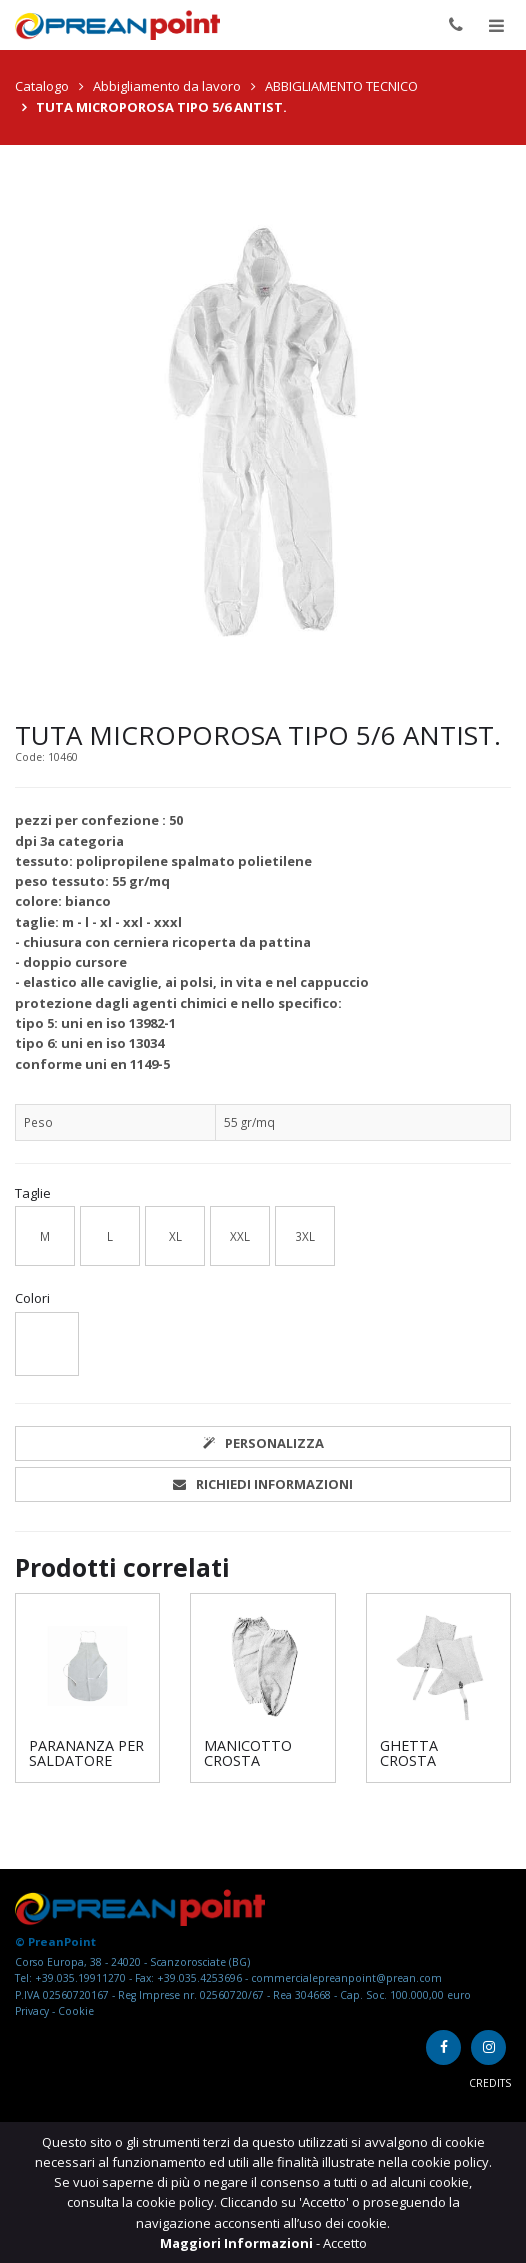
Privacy (33, 2011)
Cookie (76, 2011)
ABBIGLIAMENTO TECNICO (341, 86)
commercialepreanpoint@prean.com (346, 1978)
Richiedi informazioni (263, 1484)
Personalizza (263, 1443)
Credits (490, 2083)
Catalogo (42, 86)
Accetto (345, 2243)
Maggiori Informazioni (238, 2243)
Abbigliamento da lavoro (167, 86)
